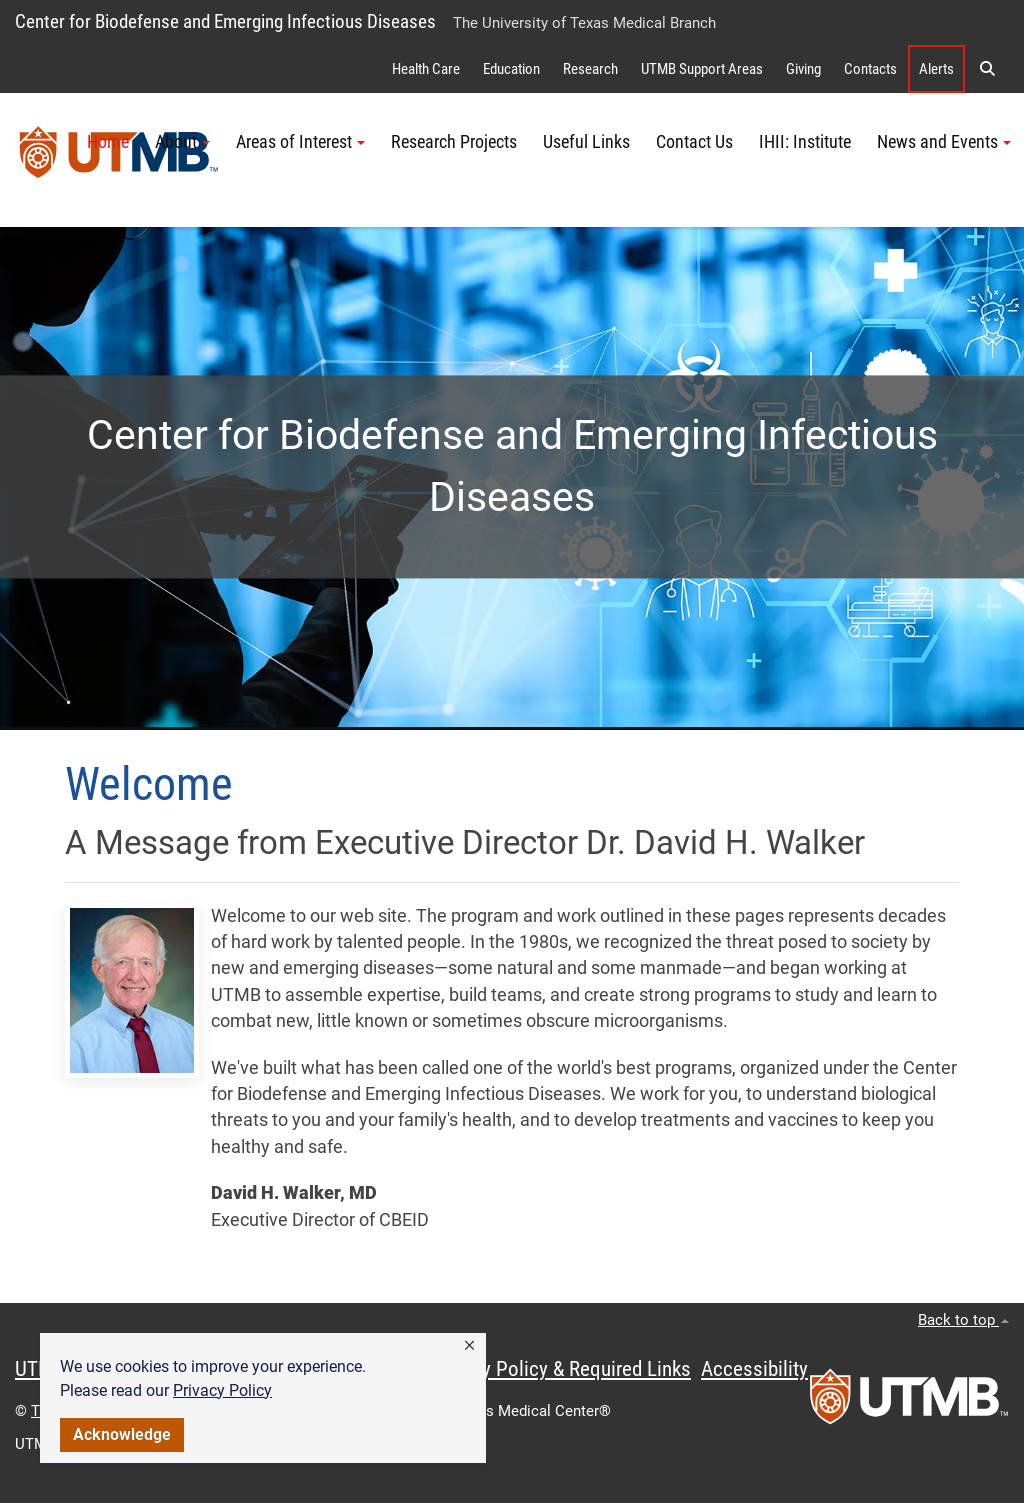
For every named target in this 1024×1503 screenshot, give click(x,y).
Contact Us (694, 142)
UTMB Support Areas (702, 69)
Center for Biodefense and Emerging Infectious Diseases (225, 21)
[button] (469, 1346)
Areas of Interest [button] (300, 142)
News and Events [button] (944, 142)
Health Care (426, 69)
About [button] (182, 142)
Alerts (936, 69)
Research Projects (454, 142)
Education (511, 69)
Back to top (963, 1320)
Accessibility (754, 1369)
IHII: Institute (805, 142)
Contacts (870, 69)
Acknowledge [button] (122, 1434)
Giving (803, 69)
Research (590, 69)
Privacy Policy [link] (222, 1390)
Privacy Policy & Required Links (560, 1369)
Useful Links (586, 142)
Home (108, 142)
